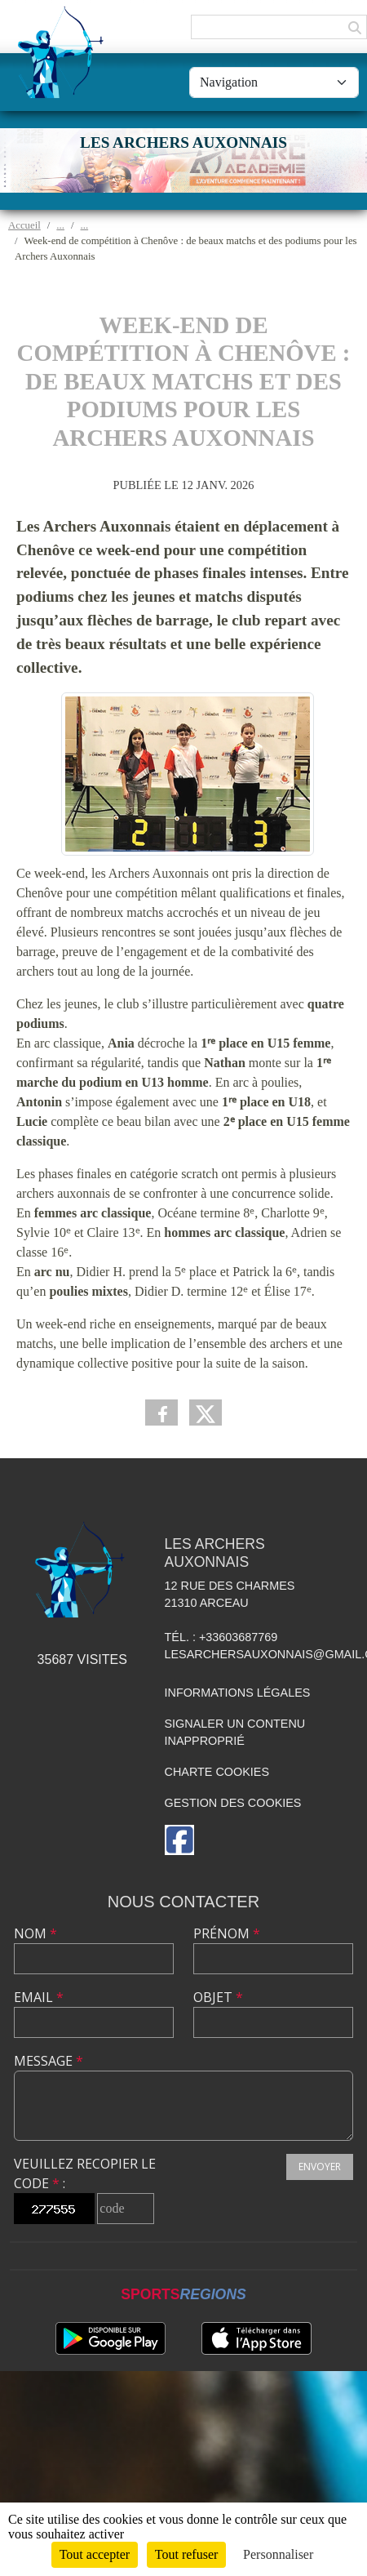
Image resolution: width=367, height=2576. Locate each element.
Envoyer (319, 2166)
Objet (218, 1997)
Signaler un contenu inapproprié (235, 1732)
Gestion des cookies (233, 1802)
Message (48, 2061)
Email (39, 1997)
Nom (35, 1933)
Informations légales (238, 1692)
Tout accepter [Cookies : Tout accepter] (95, 2554)
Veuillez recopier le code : (85, 2173)
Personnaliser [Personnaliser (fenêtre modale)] (278, 2554)
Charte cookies (217, 1771)
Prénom (226, 1933)
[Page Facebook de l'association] (179, 1840)
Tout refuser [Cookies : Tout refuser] (187, 2554)
